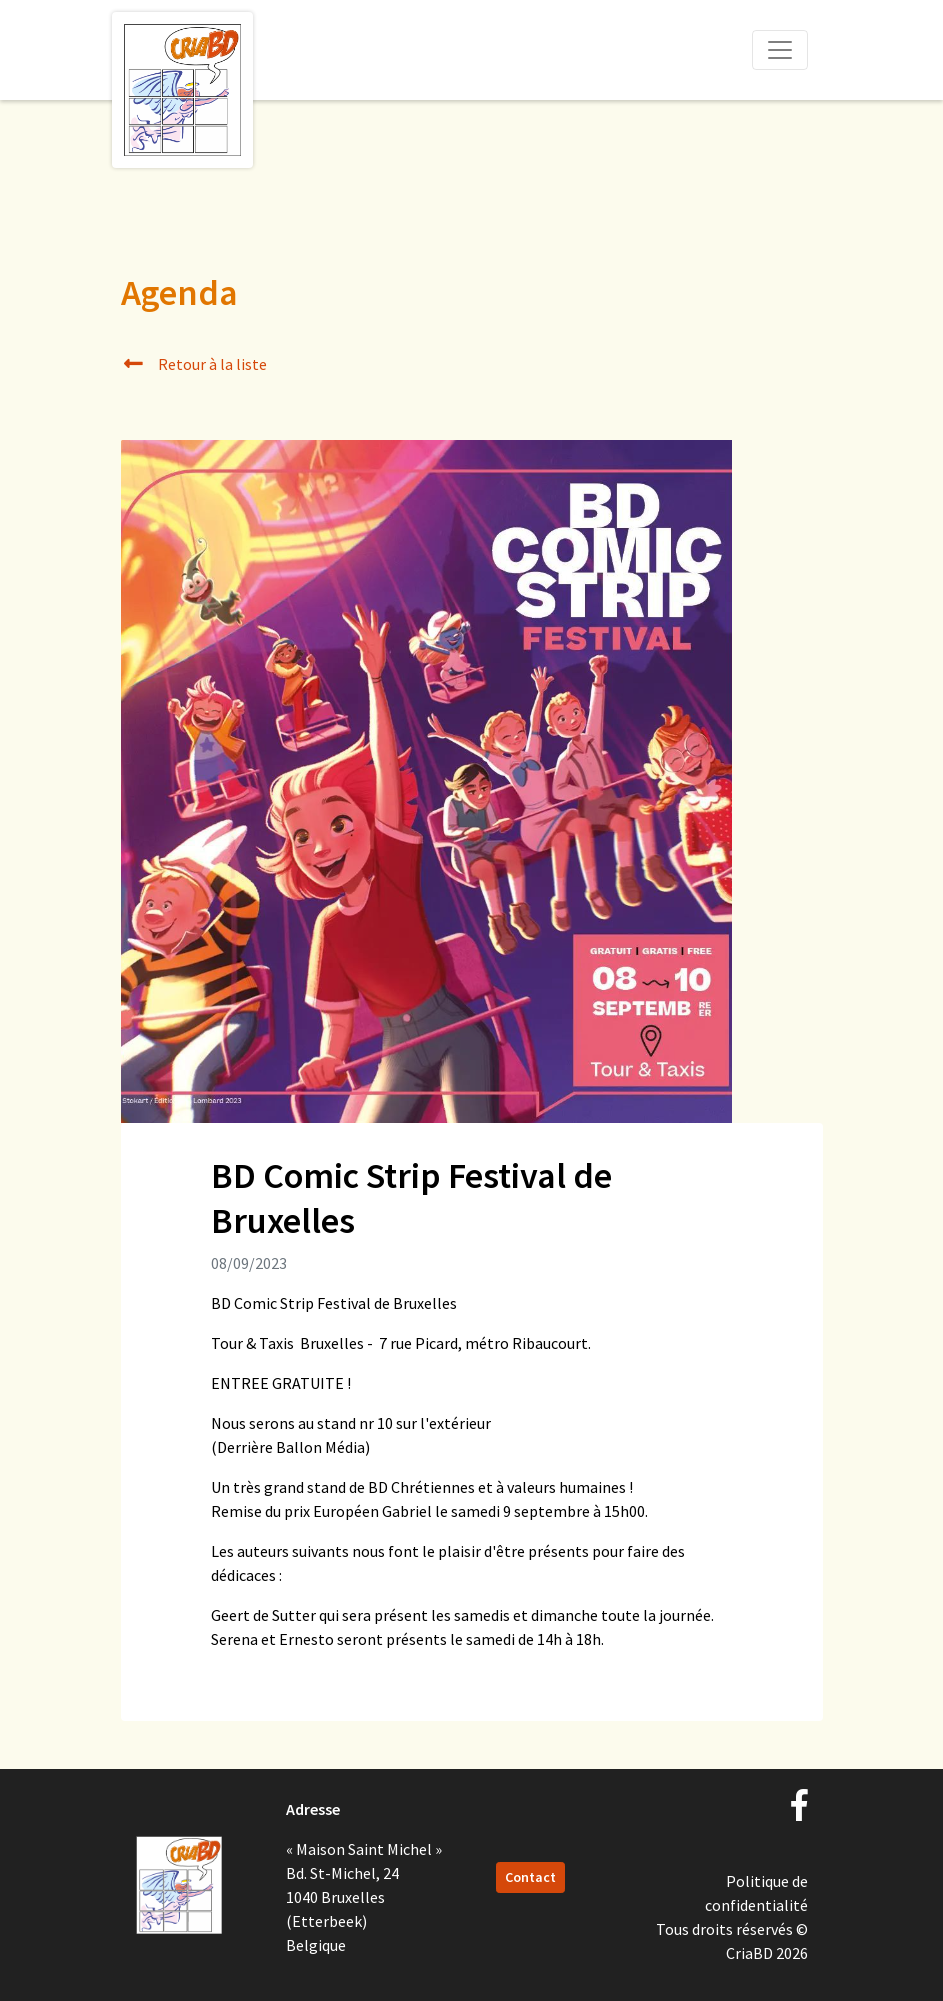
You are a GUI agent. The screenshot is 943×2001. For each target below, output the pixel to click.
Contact (530, 1877)
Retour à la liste (194, 364)
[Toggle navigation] (780, 50)
